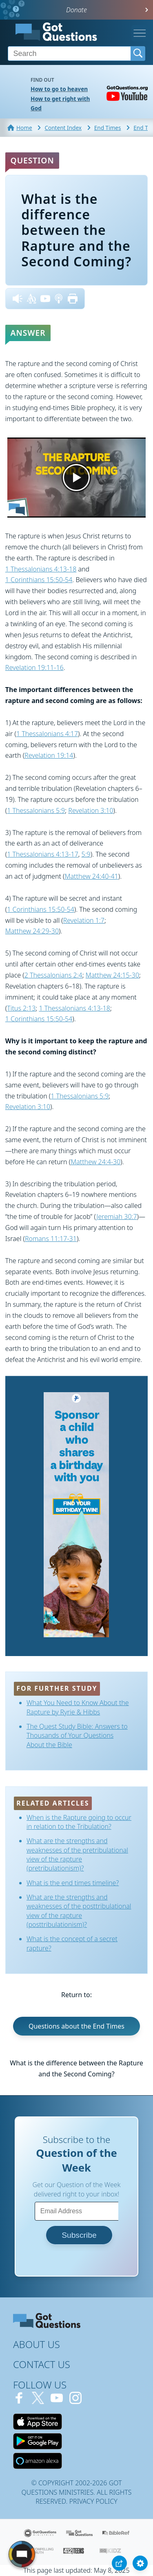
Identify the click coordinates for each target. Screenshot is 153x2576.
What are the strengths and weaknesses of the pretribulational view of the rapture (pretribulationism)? (77, 1854)
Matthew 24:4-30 (95, 1161)
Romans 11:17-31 (51, 1238)
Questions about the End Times (76, 2026)
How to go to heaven (59, 89)
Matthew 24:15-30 (112, 975)
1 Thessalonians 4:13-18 (41, 569)
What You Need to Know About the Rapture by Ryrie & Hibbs (78, 1707)
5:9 (86, 854)
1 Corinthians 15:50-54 (39, 579)
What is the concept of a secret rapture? (72, 1943)
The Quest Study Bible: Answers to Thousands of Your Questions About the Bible (77, 1735)
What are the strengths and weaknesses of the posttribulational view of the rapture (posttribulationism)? (79, 1911)
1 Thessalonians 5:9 (36, 810)
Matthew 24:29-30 (32, 930)
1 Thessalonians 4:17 (47, 733)
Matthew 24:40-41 (91, 876)
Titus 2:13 (21, 1008)
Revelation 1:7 (83, 920)
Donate (76, 9)
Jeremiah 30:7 (116, 1216)
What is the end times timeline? (73, 1882)
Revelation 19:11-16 (34, 667)
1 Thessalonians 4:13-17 (42, 854)
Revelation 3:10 (90, 810)
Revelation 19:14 (48, 755)
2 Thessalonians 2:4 (53, 975)
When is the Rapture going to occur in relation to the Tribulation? (79, 1822)
